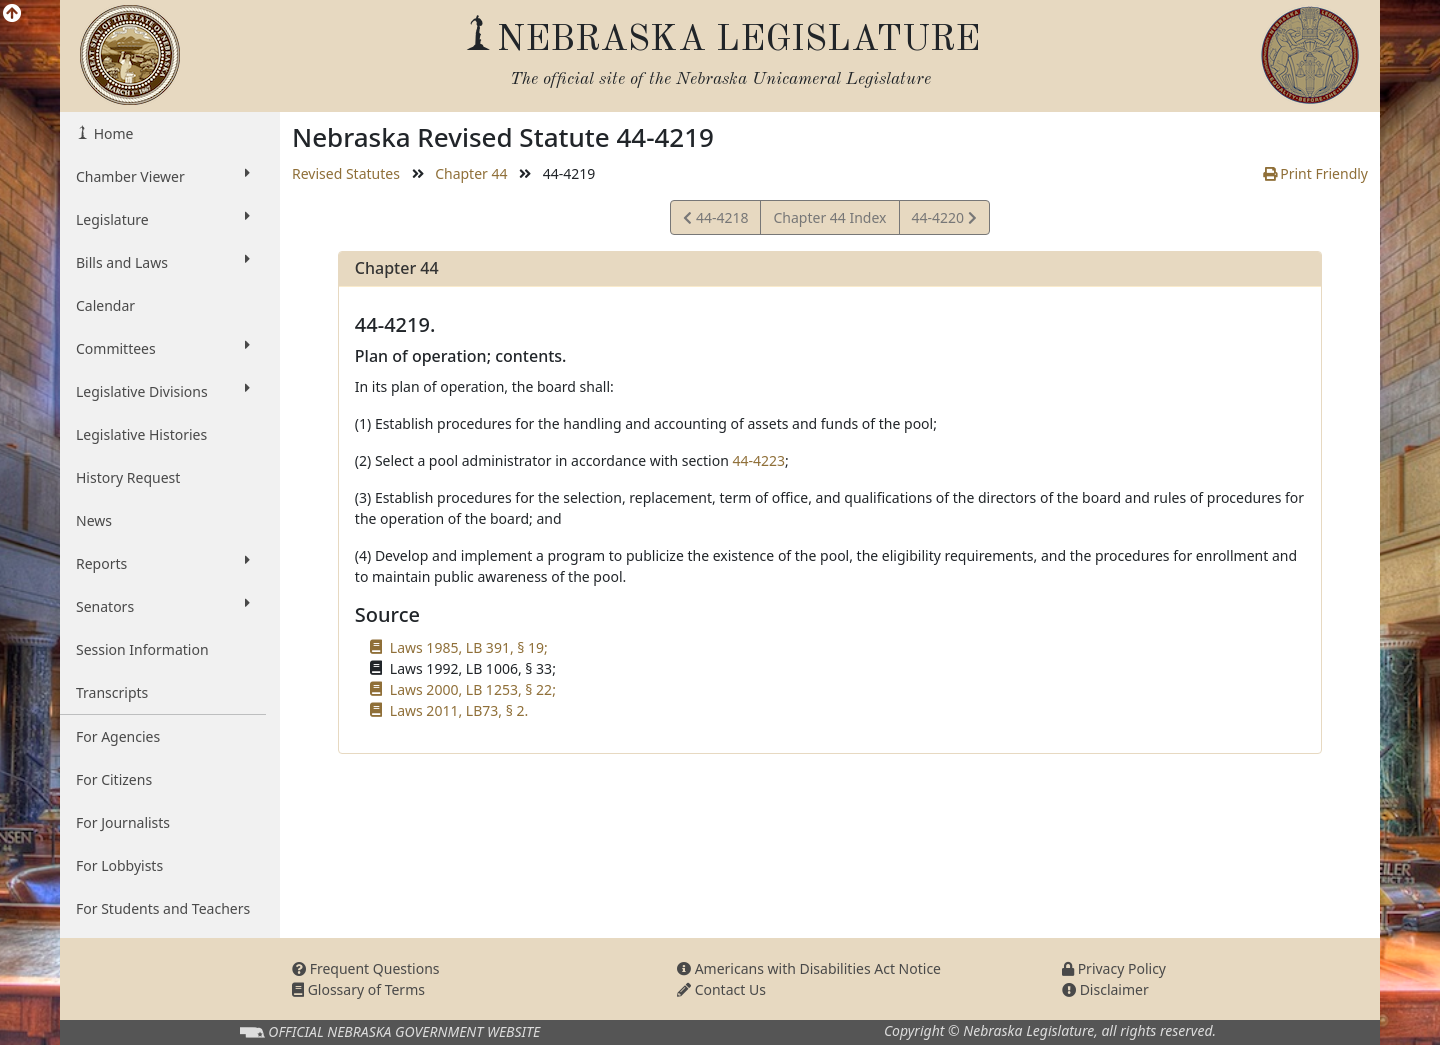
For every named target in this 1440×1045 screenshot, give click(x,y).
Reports (163, 563)
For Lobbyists (119, 865)
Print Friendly (1315, 173)
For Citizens (114, 779)
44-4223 (758, 460)
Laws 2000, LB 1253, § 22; (473, 689)
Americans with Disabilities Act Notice (809, 968)
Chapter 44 (471, 173)
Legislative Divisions (163, 391)
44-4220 (944, 220)
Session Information (142, 649)
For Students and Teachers (163, 908)
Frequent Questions (366, 968)
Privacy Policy (1114, 968)
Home (111, 133)
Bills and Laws (163, 262)
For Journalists (123, 822)
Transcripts (112, 692)
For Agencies (118, 736)
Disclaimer (1105, 989)
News (94, 520)
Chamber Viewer (163, 176)
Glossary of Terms (358, 989)
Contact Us (721, 989)
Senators (163, 606)
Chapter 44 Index (829, 217)
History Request (128, 477)
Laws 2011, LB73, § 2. (459, 710)
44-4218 (715, 220)
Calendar (105, 305)
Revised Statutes (346, 173)
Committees (163, 348)
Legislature (163, 219)
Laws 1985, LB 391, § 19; (469, 647)
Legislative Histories (141, 434)
